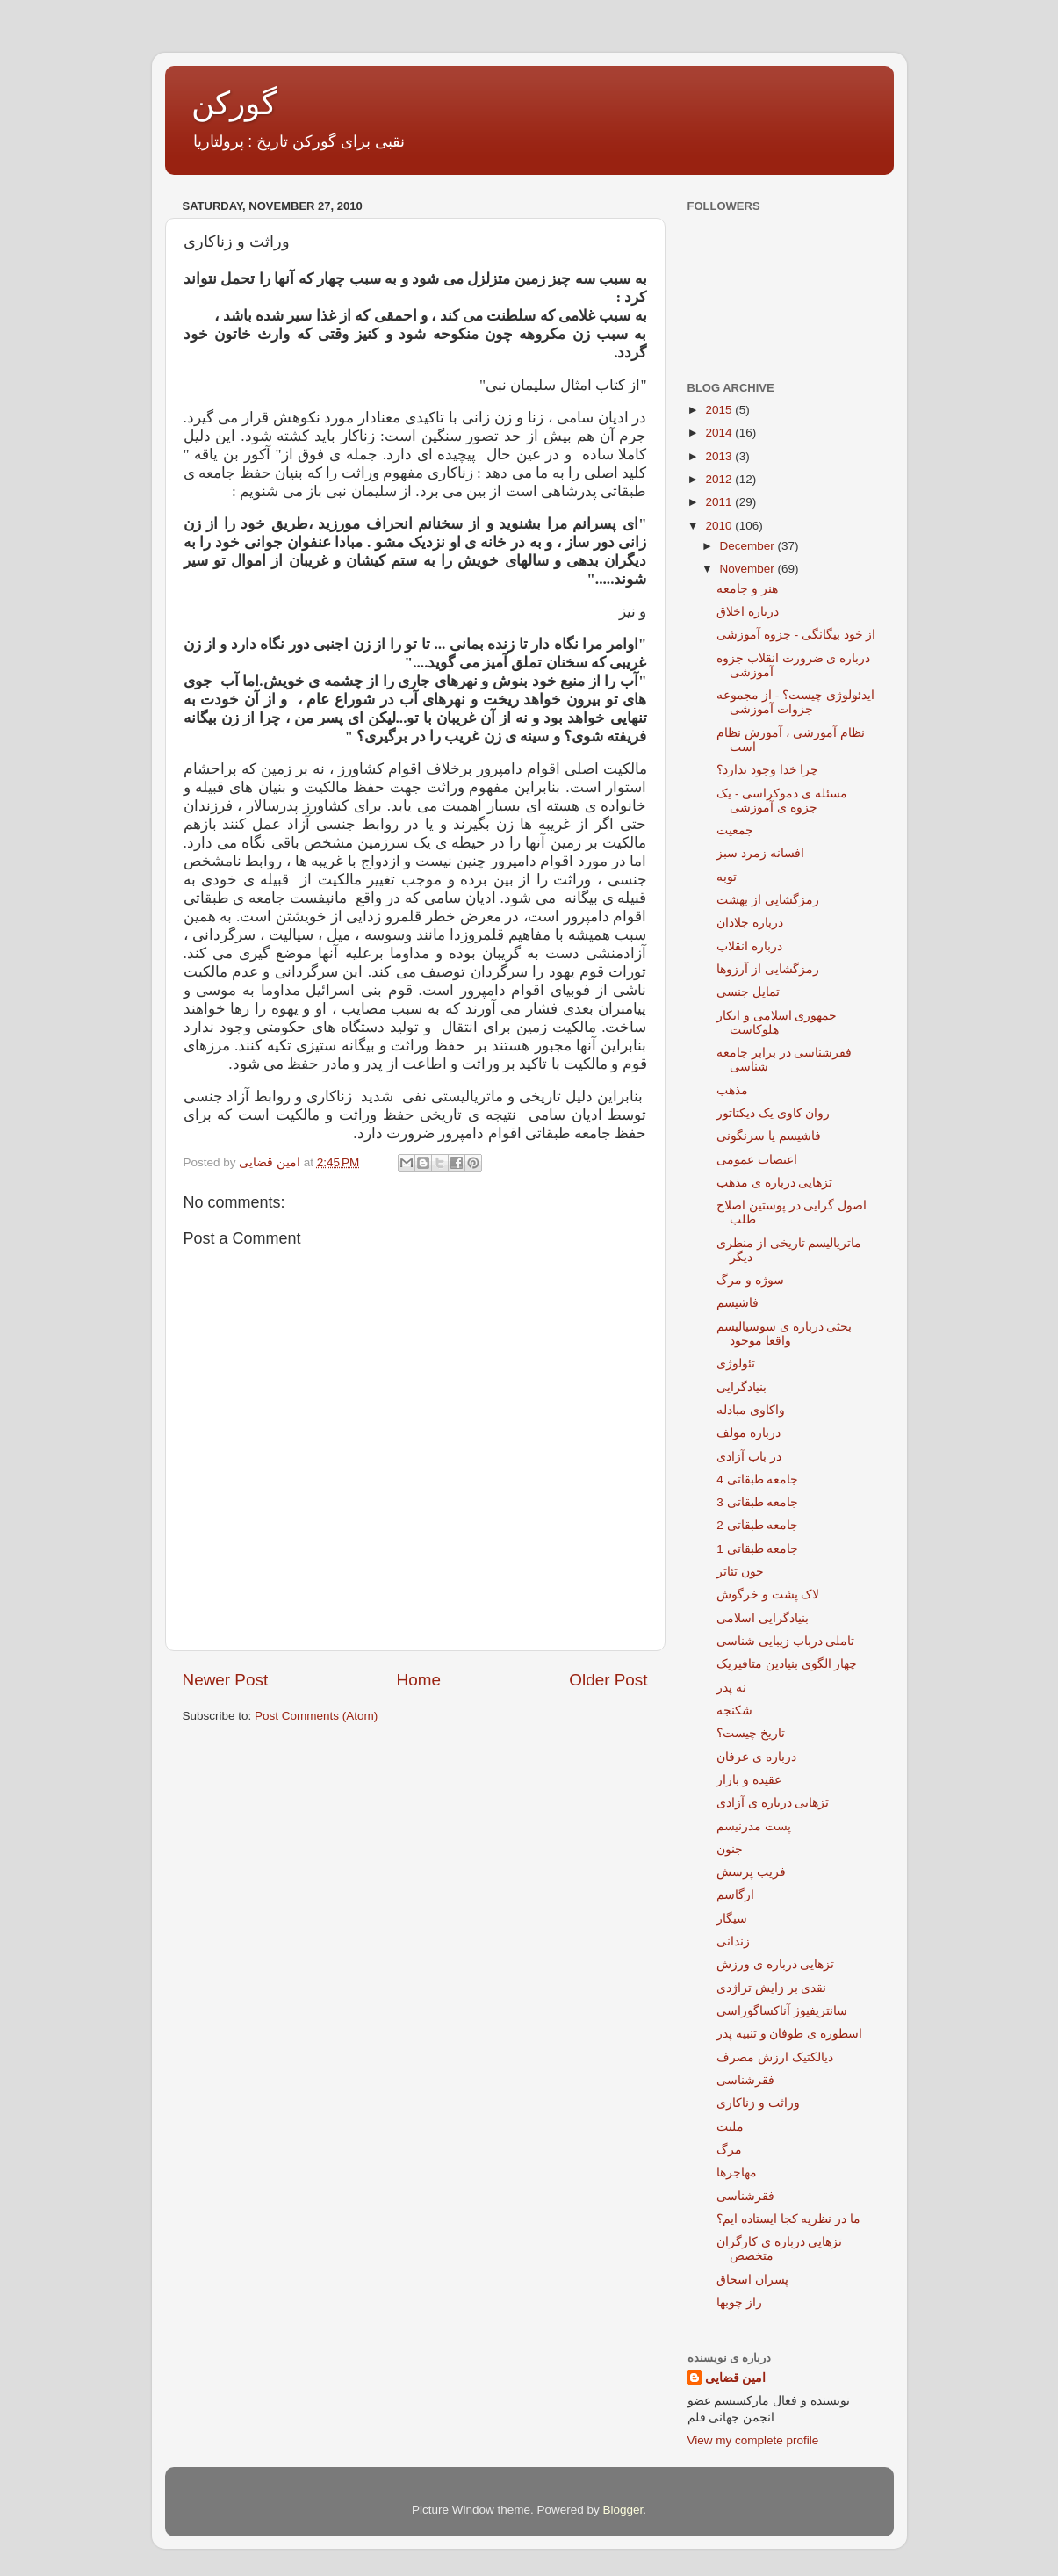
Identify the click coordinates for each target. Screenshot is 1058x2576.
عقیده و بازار (748, 1779)
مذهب (732, 1090)
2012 (720, 479)
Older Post (608, 1679)
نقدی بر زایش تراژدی (771, 1988)
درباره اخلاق (747, 611)
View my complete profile (753, 2440)
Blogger (623, 2509)
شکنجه (734, 1710)
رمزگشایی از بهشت (767, 899)
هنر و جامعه (747, 588)
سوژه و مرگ (750, 1280)
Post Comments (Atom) (316, 1715)
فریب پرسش (751, 1872)
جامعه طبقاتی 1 (757, 1548)
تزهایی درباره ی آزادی (772, 1802)
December (749, 545)
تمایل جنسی (748, 992)
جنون (729, 1849)
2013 (720, 456)
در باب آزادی (748, 1456)
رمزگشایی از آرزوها (767, 969)
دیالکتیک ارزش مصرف (774, 2057)
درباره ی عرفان (756, 1757)
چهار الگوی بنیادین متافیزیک (786, 1663)
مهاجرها (736, 2172)
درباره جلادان (749, 922)
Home (419, 1679)
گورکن (234, 103)
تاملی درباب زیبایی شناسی (785, 1641)
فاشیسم (737, 1303)
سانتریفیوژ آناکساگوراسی (781, 2010)
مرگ (729, 2149)
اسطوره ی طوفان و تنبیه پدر (789, 2033)
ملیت (730, 2126)
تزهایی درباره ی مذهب (774, 1182)
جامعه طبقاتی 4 (757, 1479)
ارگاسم (735, 1894)
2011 (720, 502)
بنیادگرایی (741, 1387)
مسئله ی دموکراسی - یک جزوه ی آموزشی (781, 800)
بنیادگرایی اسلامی (762, 1618)
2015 (720, 409)
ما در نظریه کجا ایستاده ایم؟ (788, 2219)
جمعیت (734, 830)
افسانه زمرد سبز (760, 853)
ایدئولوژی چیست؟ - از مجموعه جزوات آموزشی (795, 702)
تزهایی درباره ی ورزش (775, 1964)
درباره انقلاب (749, 946)
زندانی (733, 1941)
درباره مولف (748, 1433)
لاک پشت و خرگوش (767, 1594)
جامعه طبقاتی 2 (757, 1525)
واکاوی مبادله (750, 1410)
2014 (720, 432)
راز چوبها (739, 2302)
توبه (726, 877)
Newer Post (226, 1679)
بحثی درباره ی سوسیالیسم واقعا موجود (784, 1333)
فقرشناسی (745, 2080)
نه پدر (731, 1687)
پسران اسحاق (752, 2279)
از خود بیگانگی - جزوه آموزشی (795, 634)
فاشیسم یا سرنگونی (768, 1136)
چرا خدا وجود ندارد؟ (767, 769)
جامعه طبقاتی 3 (757, 1502)
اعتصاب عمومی (756, 1159)
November (749, 568)
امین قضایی (736, 2378)
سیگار (731, 1918)
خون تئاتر (740, 1571)
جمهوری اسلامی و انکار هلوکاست (776, 1022)
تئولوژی (735, 1363)
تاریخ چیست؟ (750, 1733)
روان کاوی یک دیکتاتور (773, 1113)
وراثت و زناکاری (758, 2103)
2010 (720, 525)
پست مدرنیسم (753, 1826)
